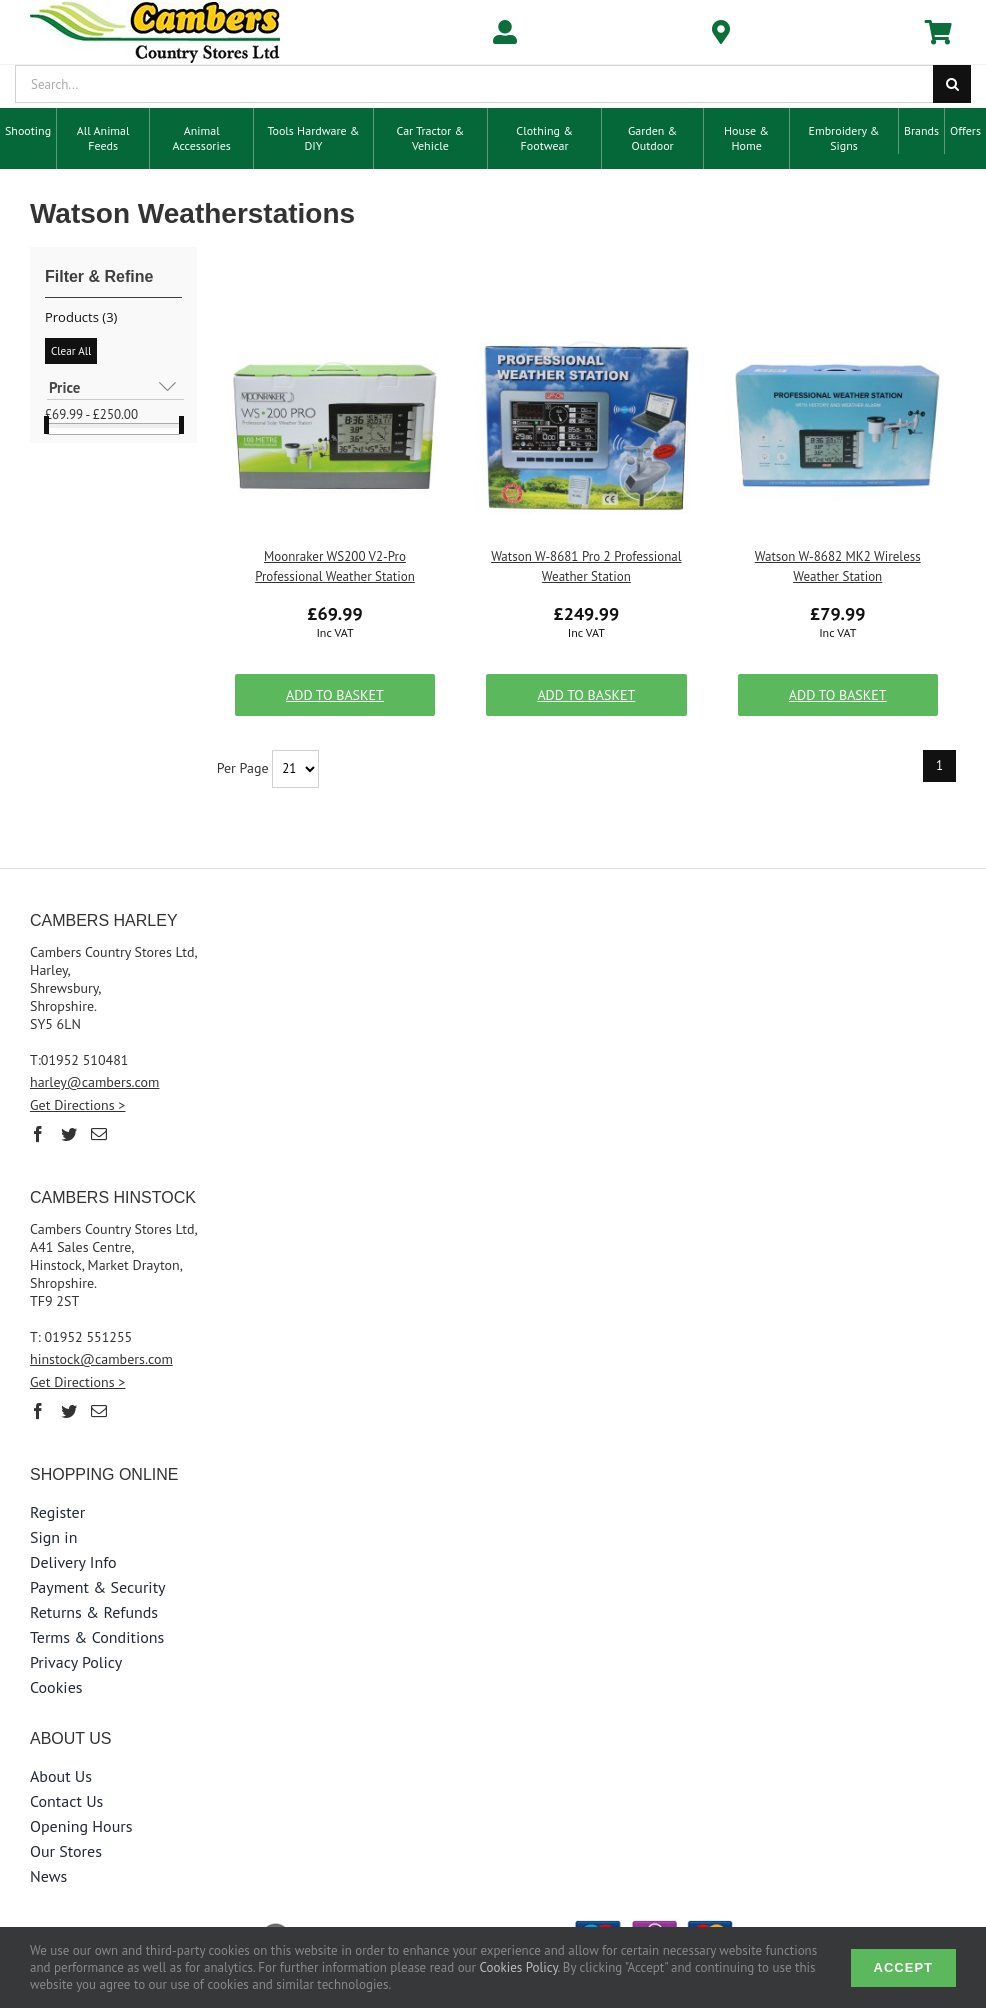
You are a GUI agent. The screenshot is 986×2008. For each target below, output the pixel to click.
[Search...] (474, 84)
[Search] (952, 84)
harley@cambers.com (95, 1082)
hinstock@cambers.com (101, 1359)
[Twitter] (69, 1134)
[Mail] (99, 1134)
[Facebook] (38, 1134)
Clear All (71, 351)
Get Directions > (77, 1105)
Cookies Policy (519, 1967)
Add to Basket (335, 695)
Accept (903, 1967)
